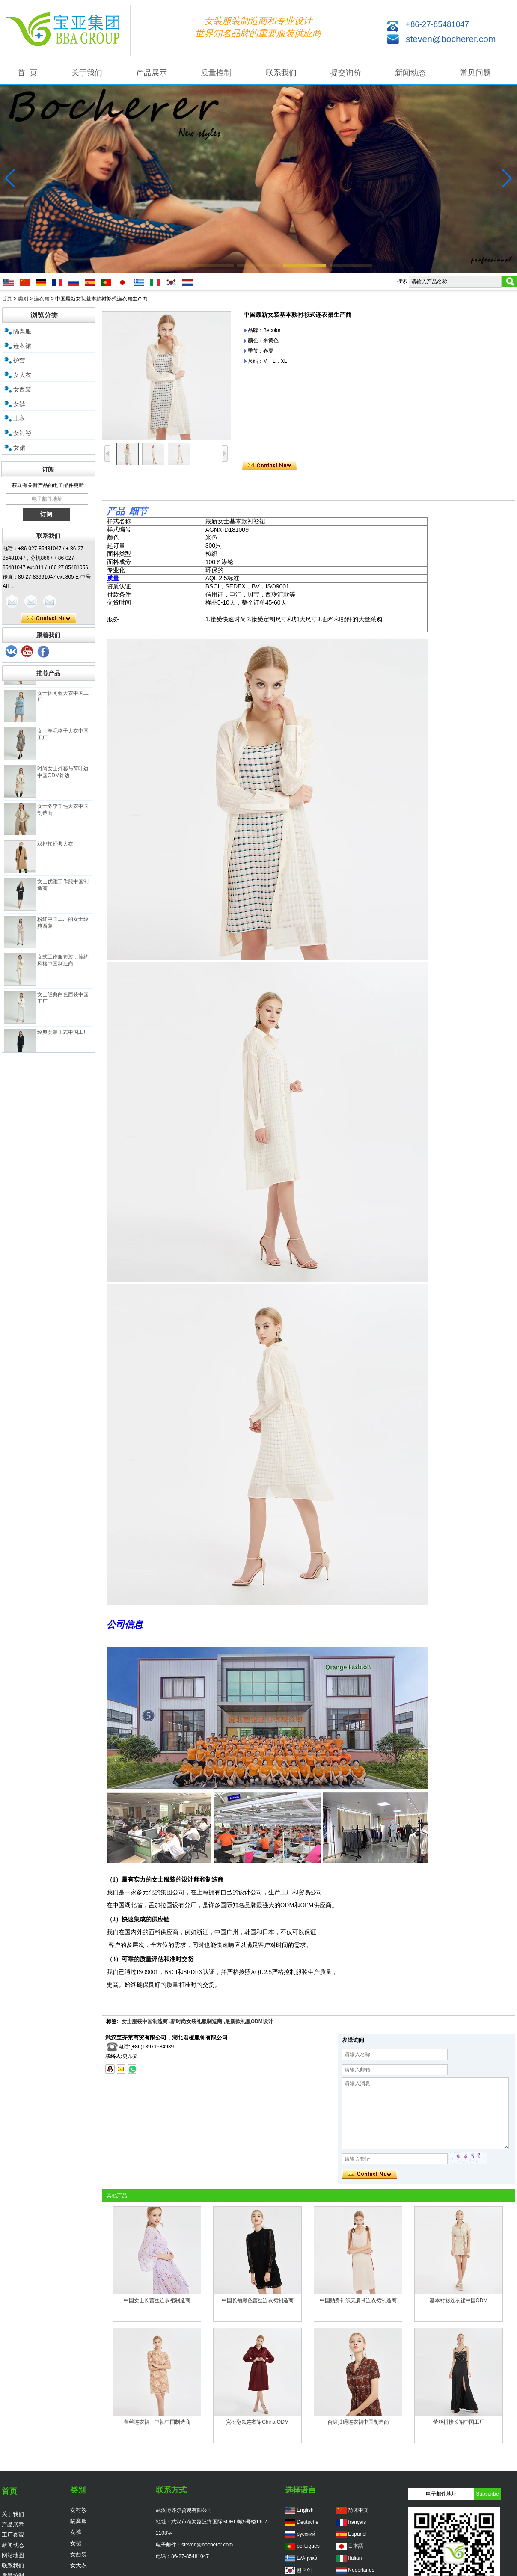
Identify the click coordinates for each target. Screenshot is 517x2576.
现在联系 (48, 618)
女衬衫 (22, 433)
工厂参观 (13, 2534)
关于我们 (86, 72)
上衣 (19, 418)
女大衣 (22, 374)
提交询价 (345, 72)
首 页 (27, 72)
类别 (23, 299)
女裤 (19, 404)
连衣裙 (41, 299)
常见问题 (475, 72)
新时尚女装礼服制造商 (196, 2021)
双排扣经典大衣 (55, 852)
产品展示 (151, 72)
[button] (166, 265)
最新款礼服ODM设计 (249, 2021)
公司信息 (125, 1625)
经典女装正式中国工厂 (63, 1040)
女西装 (22, 389)
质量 (113, 578)
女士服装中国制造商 (145, 2021)
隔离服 (22, 331)
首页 (7, 299)
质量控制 (216, 72)
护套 (19, 360)
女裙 (19, 447)
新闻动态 (410, 72)
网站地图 (13, 2555)
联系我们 (281, 72)
